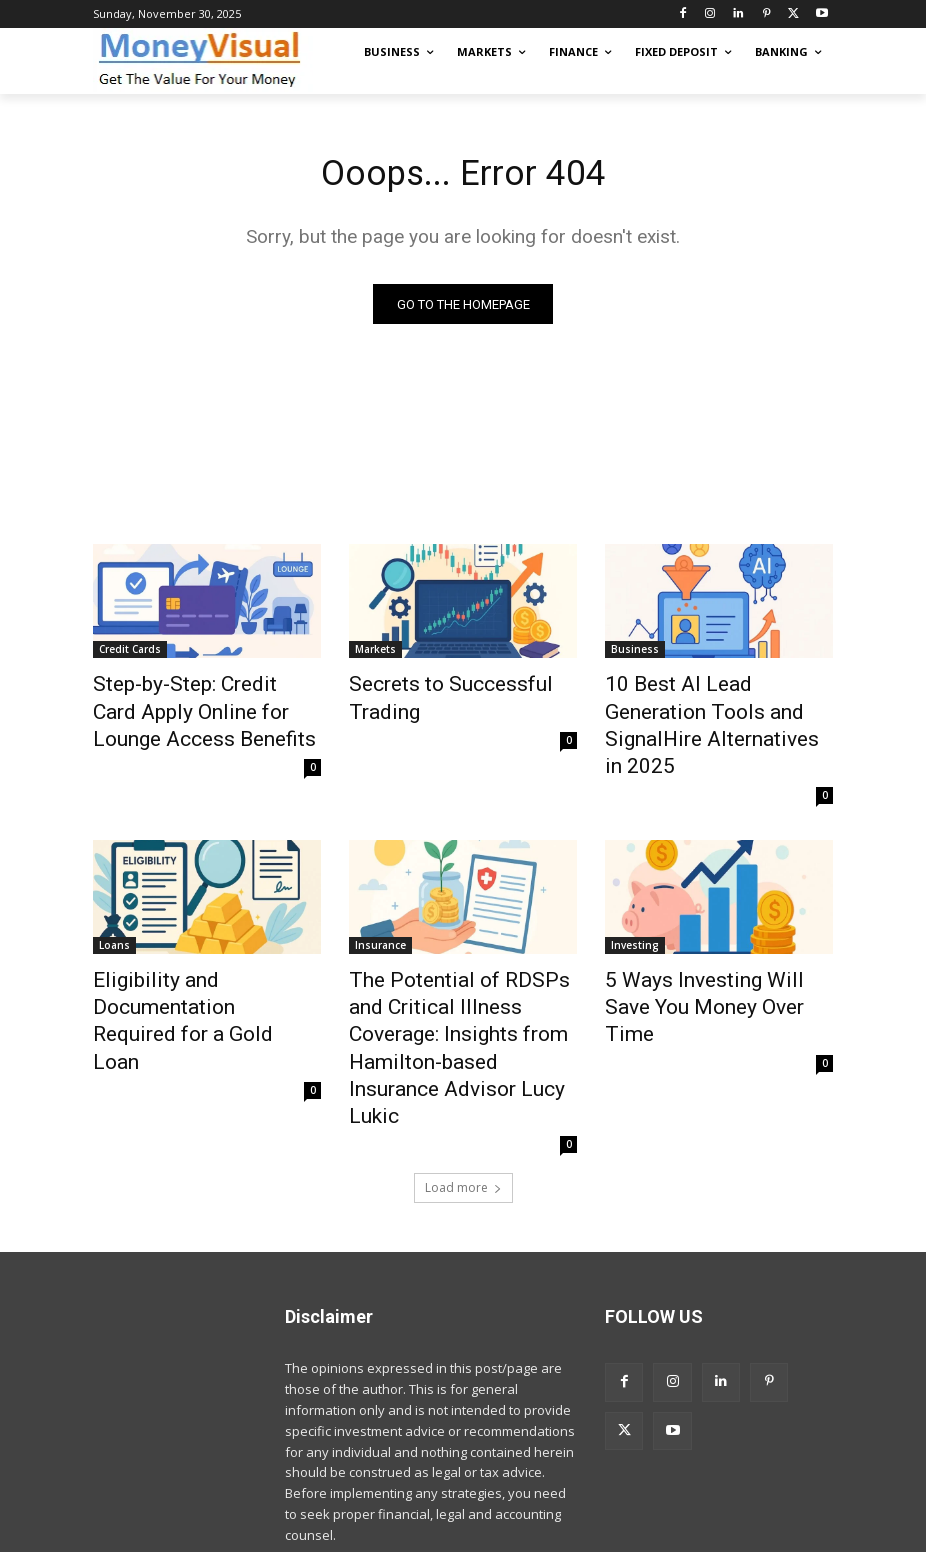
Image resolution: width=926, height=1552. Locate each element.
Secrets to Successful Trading (462, 687)
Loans (114, 906)
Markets (375, 654)
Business (635, 654)
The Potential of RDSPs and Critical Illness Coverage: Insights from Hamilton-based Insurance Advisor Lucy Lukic (462, 972)
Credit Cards (130, 654)
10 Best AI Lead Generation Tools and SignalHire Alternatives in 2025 (708, 709)
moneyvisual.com (245, 1533)
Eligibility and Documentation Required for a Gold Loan (202, 950)
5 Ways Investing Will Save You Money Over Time (704, 950)
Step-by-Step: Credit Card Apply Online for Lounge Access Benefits (188, 709)
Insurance (380, 906)
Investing (635, 906)
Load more (463, 1074)
